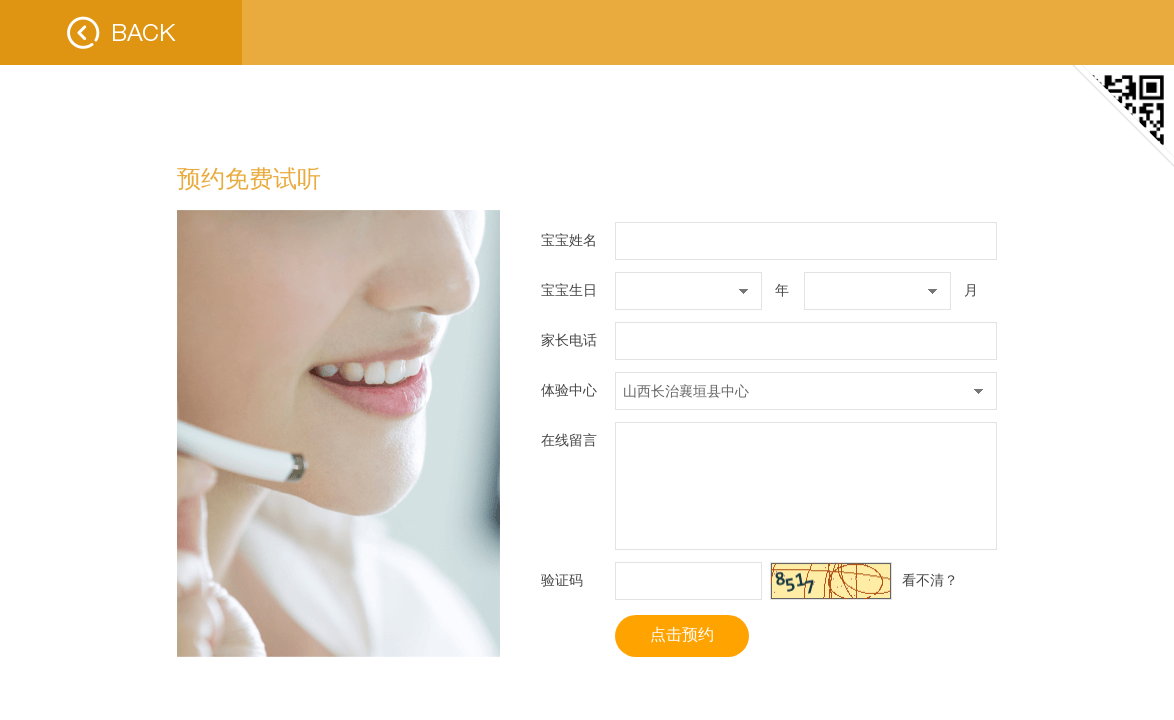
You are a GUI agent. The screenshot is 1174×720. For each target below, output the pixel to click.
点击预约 (682, 634)
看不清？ (930, 580)
